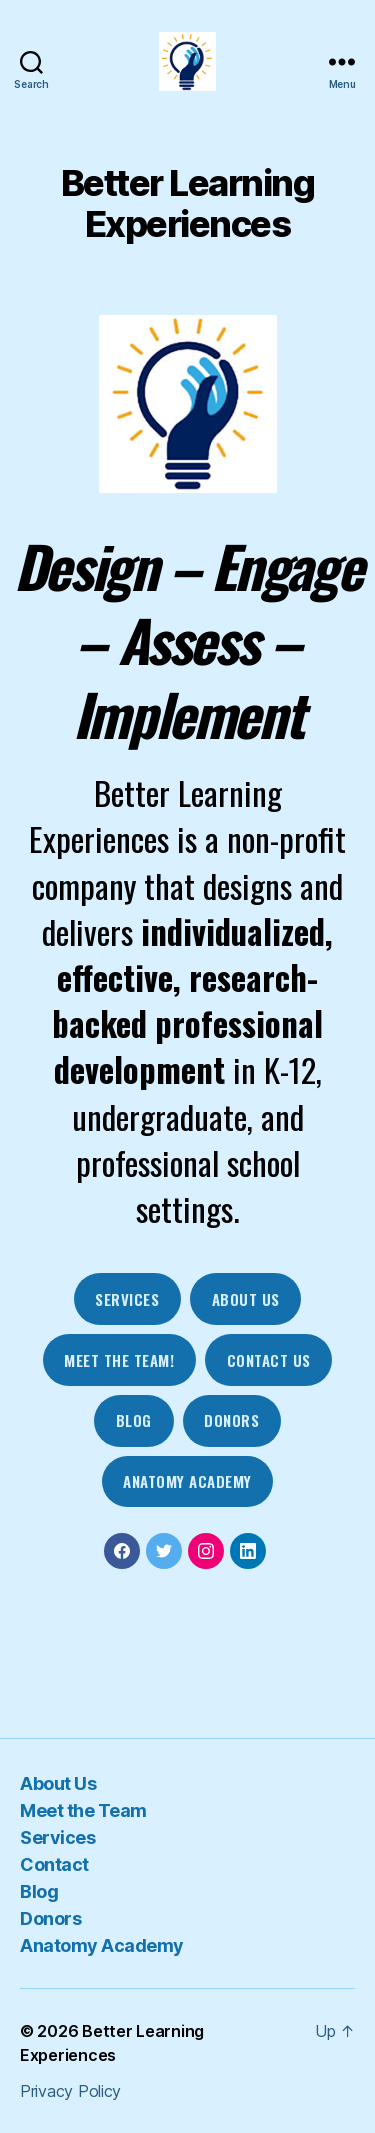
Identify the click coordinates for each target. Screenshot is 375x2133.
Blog (39, 1891)
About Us (58, 1783)
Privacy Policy (70, 2091)
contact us (269, 1360)
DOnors (231, 1420)
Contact (54, 1864)
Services (127, 1299)
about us (246, 1299)
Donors (50, 1918)
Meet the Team (83, 1810)
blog (134, 1420)
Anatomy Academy (187, 1481)
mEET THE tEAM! (119, 1360)
